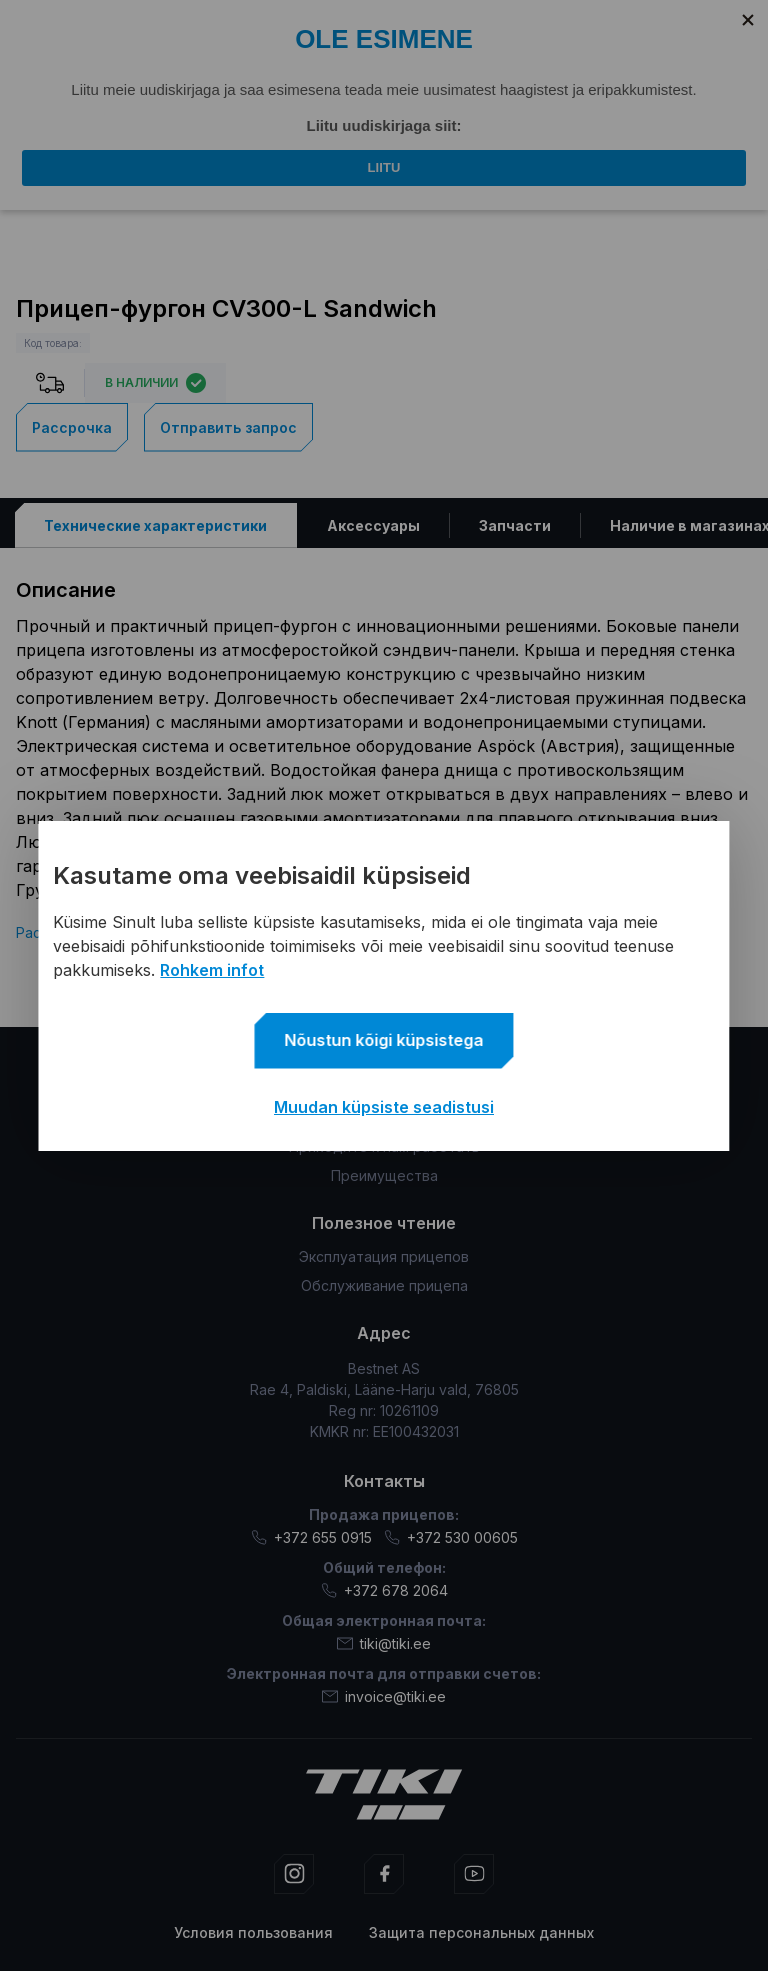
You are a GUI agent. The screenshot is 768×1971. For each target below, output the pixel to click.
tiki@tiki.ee (384, 1643)
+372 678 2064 (384, 1590)
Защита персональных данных (481, 1932)
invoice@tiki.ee (384, 1696)
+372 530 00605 (451, 1537)
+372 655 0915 (311, 1537)
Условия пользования (253, 1932)
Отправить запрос (228, 426)
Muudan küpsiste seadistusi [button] (384, 1107)
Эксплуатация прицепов (384, 1256)
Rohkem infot (212, 970)
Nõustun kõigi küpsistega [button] (384, 1040)
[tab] (156, 524)
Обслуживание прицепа (384, 1285)
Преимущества (384, 1175)
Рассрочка (72, 426)
